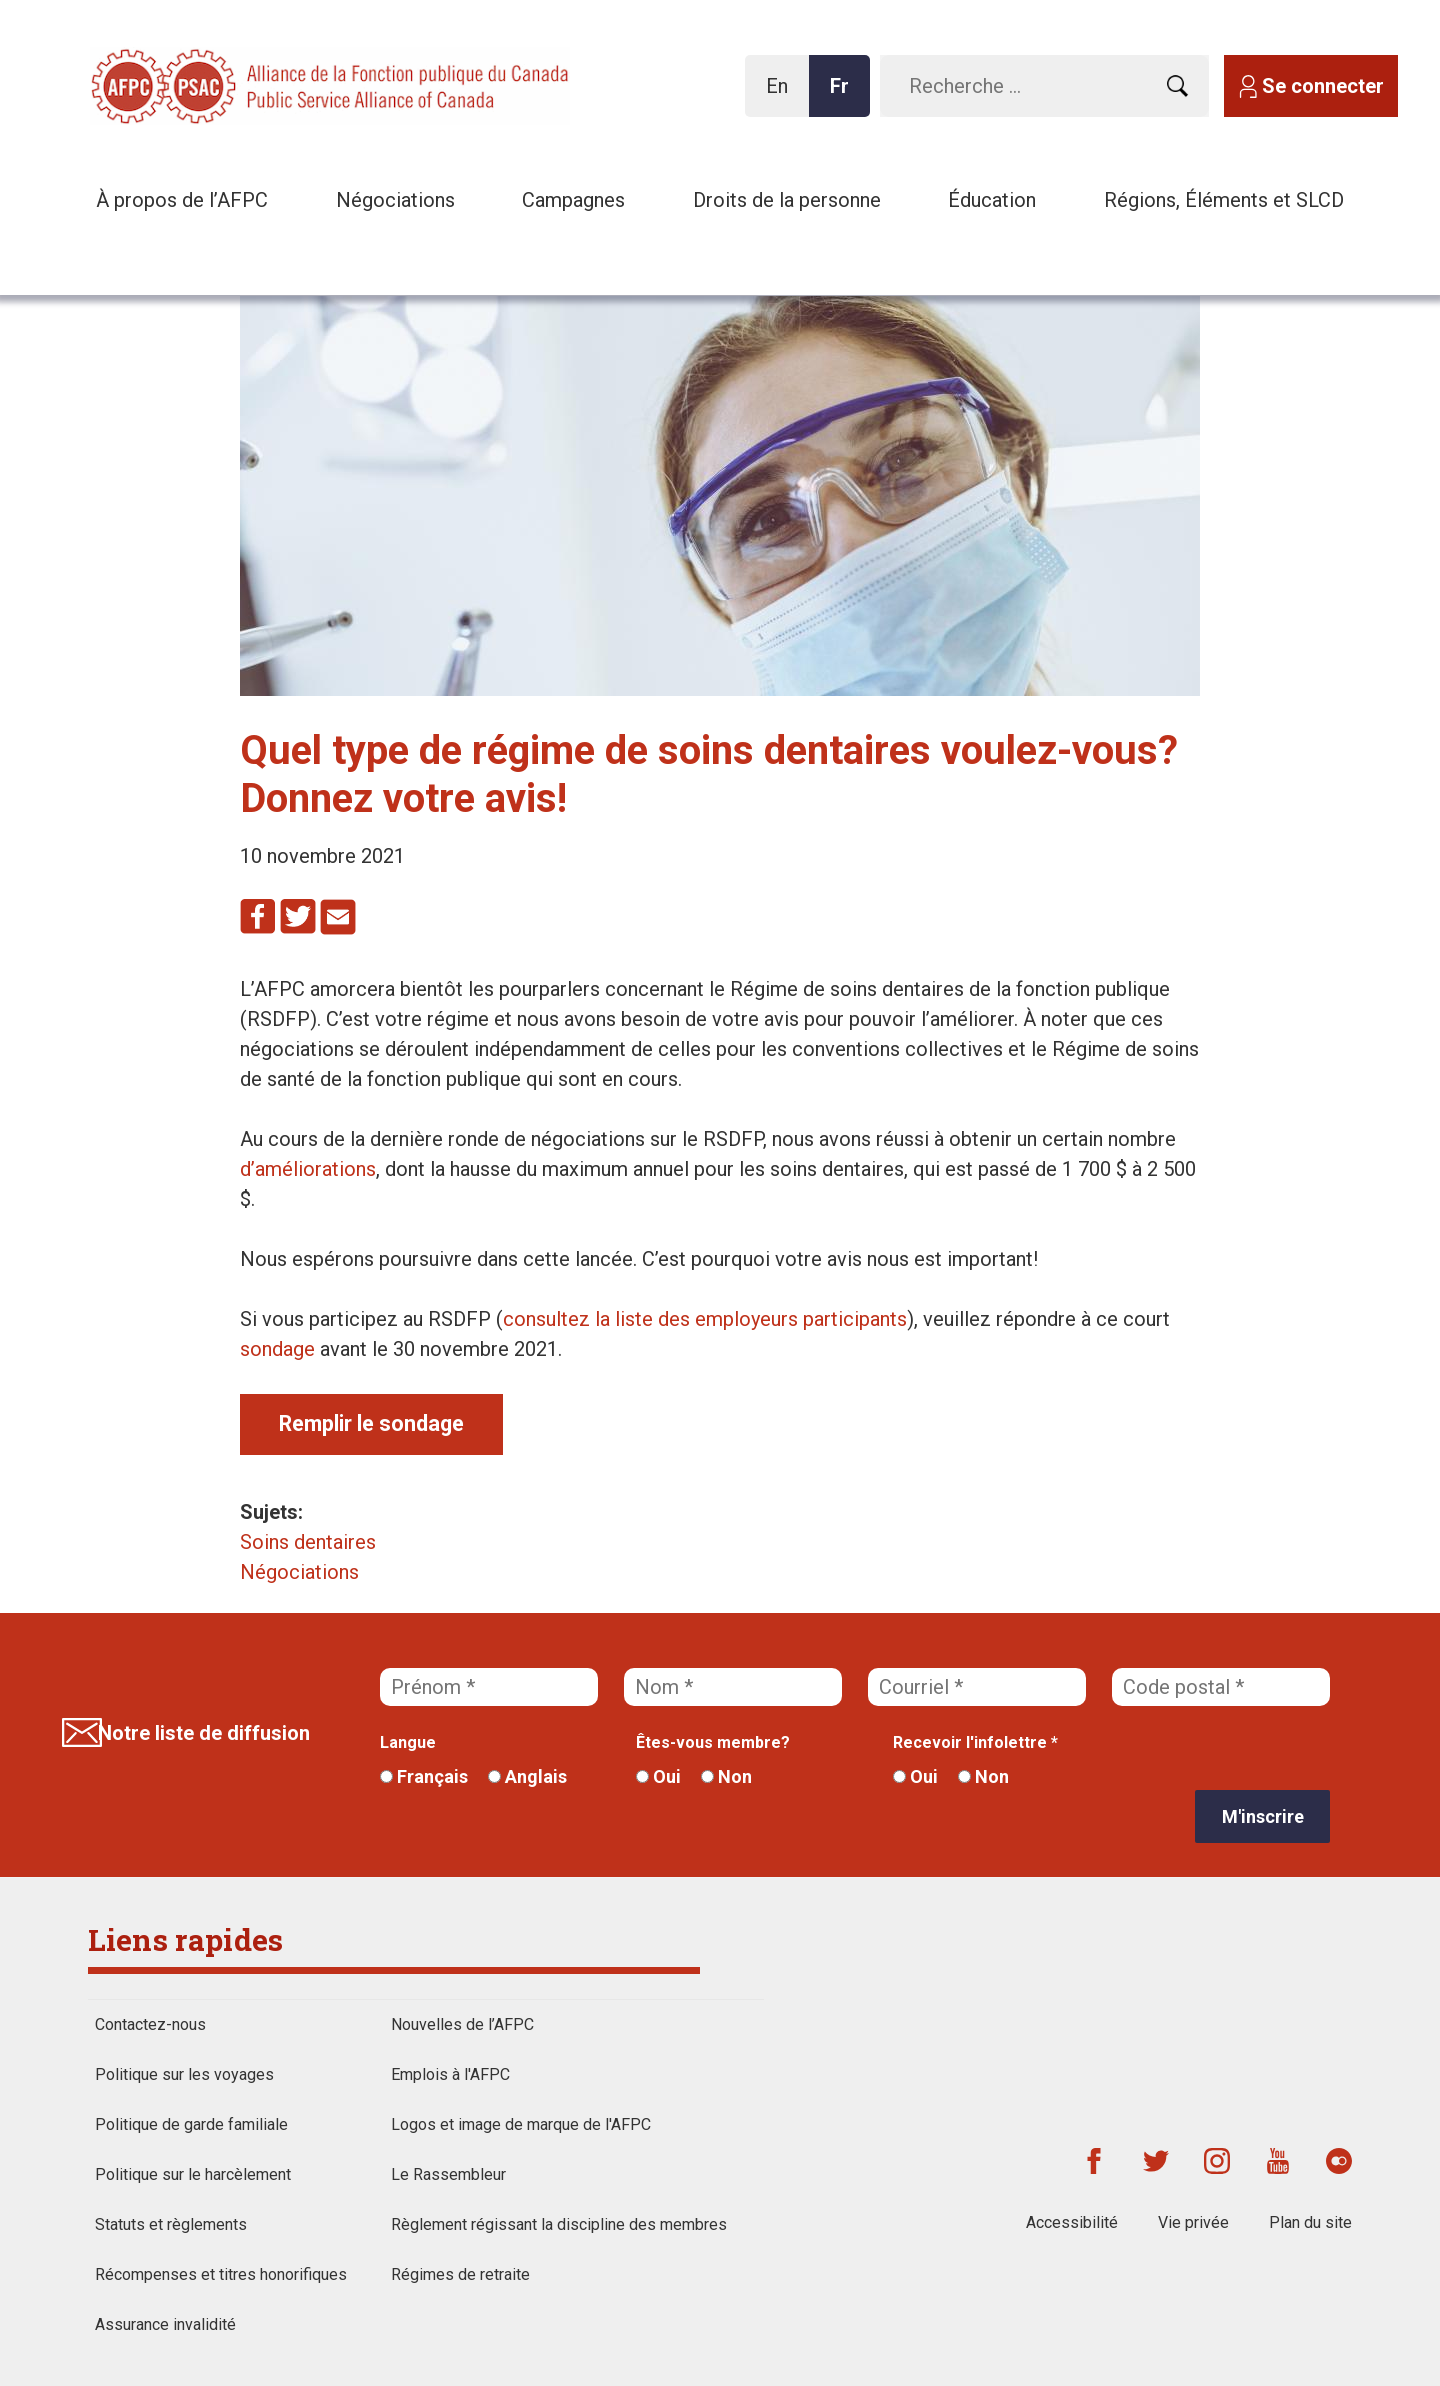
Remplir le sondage (371, 1423)
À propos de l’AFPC (182, 200)
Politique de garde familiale (191, 2124)
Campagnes (573, 200)
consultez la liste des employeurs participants (705, 1319)
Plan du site (1310, 2222)
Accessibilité (1072, 2222)
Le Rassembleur (448, 2174)
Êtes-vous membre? (713, 1742)
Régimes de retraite (460, 2274)
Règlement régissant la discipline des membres (559, 2224)
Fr (845, 95)
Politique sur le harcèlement (193, 2174)
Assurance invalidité (165, 2324)
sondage (277, 1349)
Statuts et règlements (171, 2224)
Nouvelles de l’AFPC (462, 2024)
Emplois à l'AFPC (450, 2074)
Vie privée (1193, 2222)
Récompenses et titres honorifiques (221, 2274)
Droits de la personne (787, 200)
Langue (408, 1742)
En (782, 95)
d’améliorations (308, 1169)
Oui (658, 1776)
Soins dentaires (308, 1542)
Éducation (992, 200)
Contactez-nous (150, 2024)
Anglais (527, 1776)
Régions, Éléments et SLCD (1224, 200)
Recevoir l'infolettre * (975, 1742)
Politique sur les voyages (184, 2074)
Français (424, 1776)
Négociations (395, 200)
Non (726, 1776)
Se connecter (1323, 86)
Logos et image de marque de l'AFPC (521, 2124)
